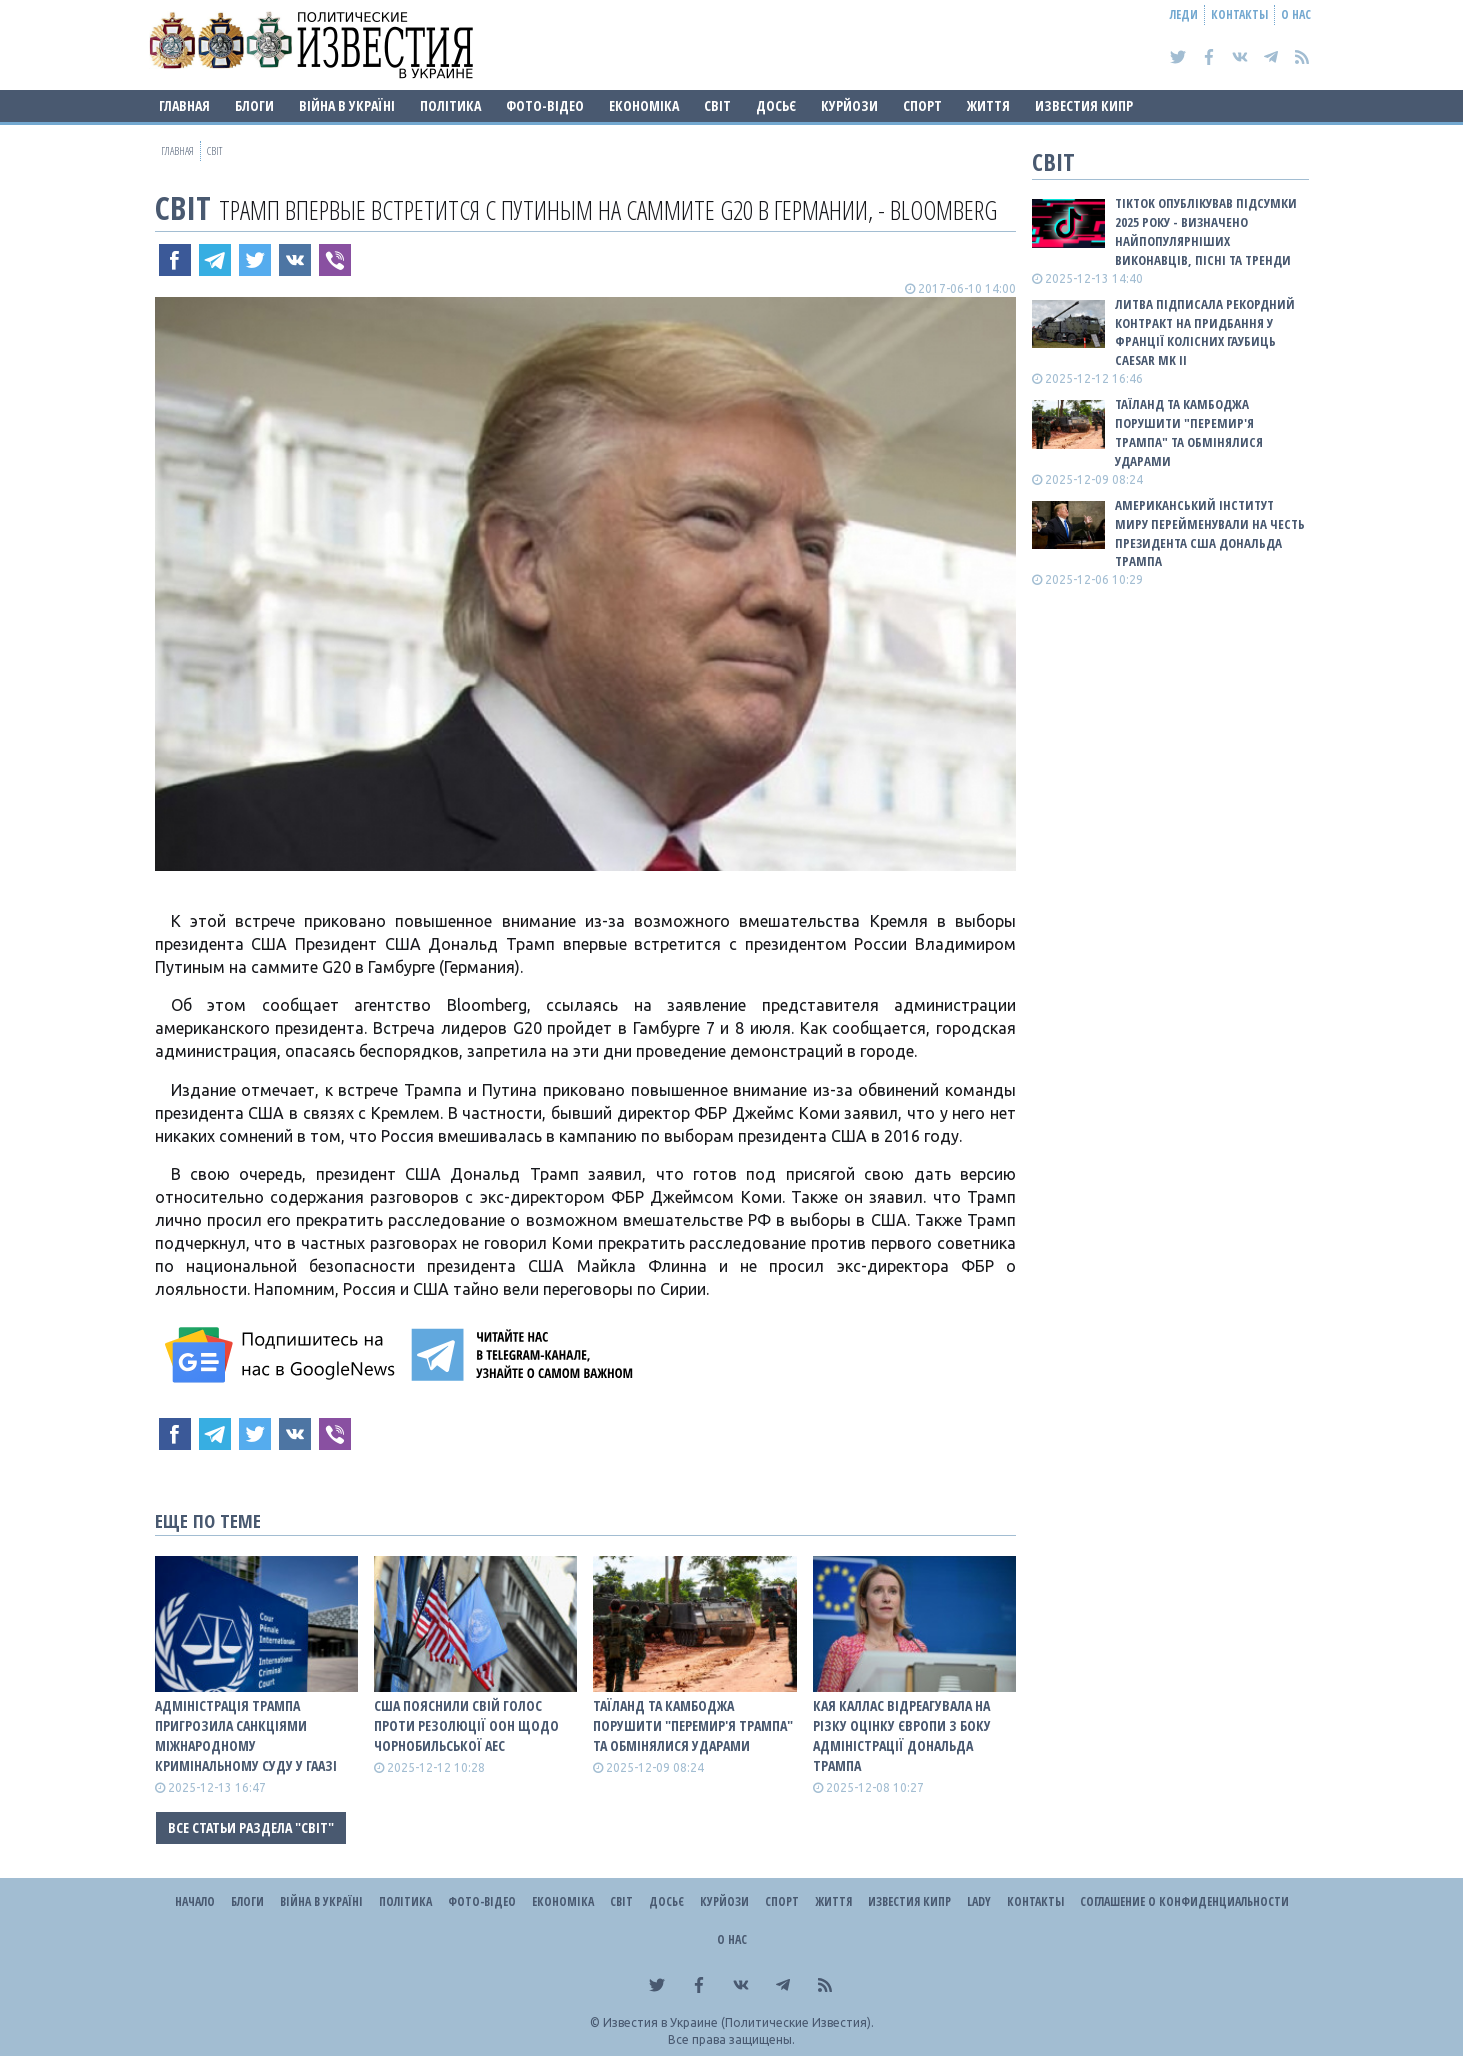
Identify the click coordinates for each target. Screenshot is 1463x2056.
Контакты (1239, 14)
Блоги (254, 105)
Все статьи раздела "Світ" (251, 1827)
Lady (979, 1901)
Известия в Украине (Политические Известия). (738, 2022)
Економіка (644, 105)
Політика (450, 105)
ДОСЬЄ (776, 105)
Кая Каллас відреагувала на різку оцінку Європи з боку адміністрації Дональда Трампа (902, 1735)
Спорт (922, 105)
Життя (988, 105)
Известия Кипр (1084, 105)
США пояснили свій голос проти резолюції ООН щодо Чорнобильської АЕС (466, 1725)
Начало (195, 1901)
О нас (1296, 14)
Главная (184, 105)
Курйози (849, 105)
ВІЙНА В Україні (347, 105)
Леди (1184, 14)
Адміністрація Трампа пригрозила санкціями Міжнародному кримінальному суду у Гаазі (246, 1735)
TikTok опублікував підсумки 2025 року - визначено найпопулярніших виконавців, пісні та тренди (1206, 231)
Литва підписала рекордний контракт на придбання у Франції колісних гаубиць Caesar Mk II (1205, 332)
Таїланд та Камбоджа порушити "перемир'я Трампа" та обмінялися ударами (693, 1725)
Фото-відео (545, 105)
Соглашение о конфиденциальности (1184, 1901)
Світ (717, 105)
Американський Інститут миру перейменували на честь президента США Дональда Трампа (1210, 533)
